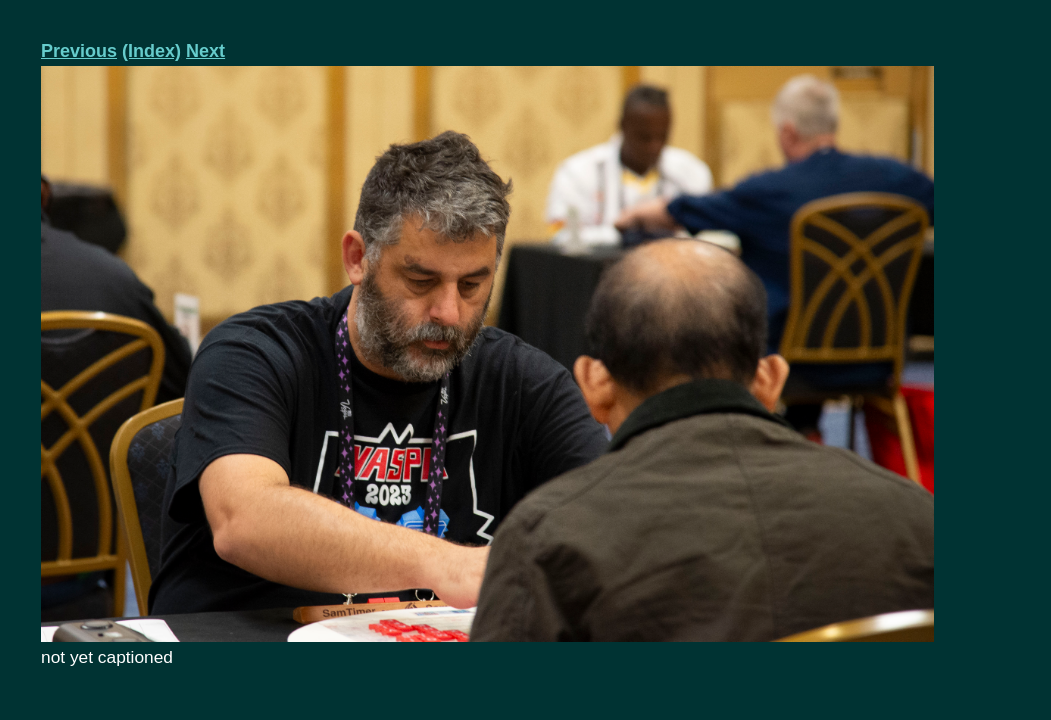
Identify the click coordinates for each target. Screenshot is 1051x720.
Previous (79, 51)
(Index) (151, 51)
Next (205, 51)
